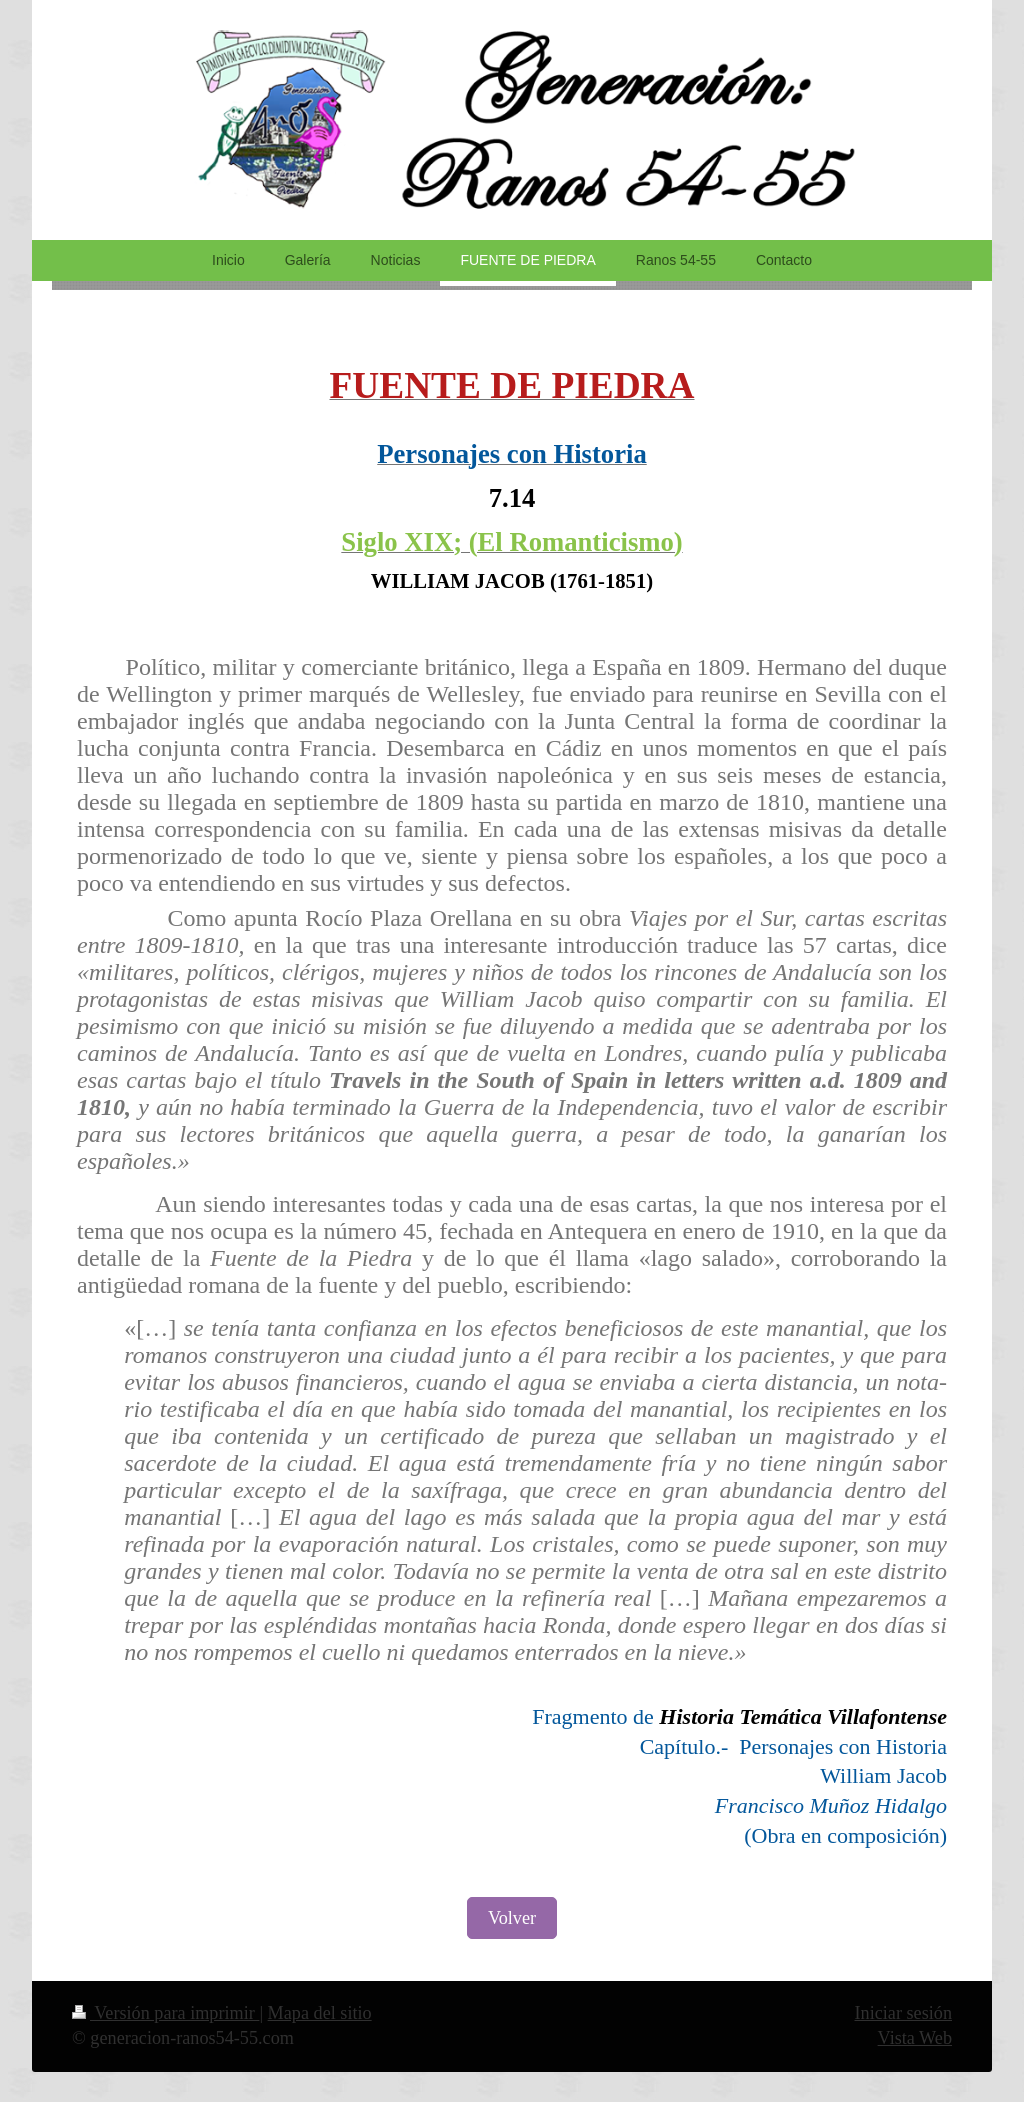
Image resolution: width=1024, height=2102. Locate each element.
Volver (512, 1918)
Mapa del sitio (320, 2013)
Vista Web (915, 2038)
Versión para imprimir (165, 2013)
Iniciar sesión (903, 2013)
